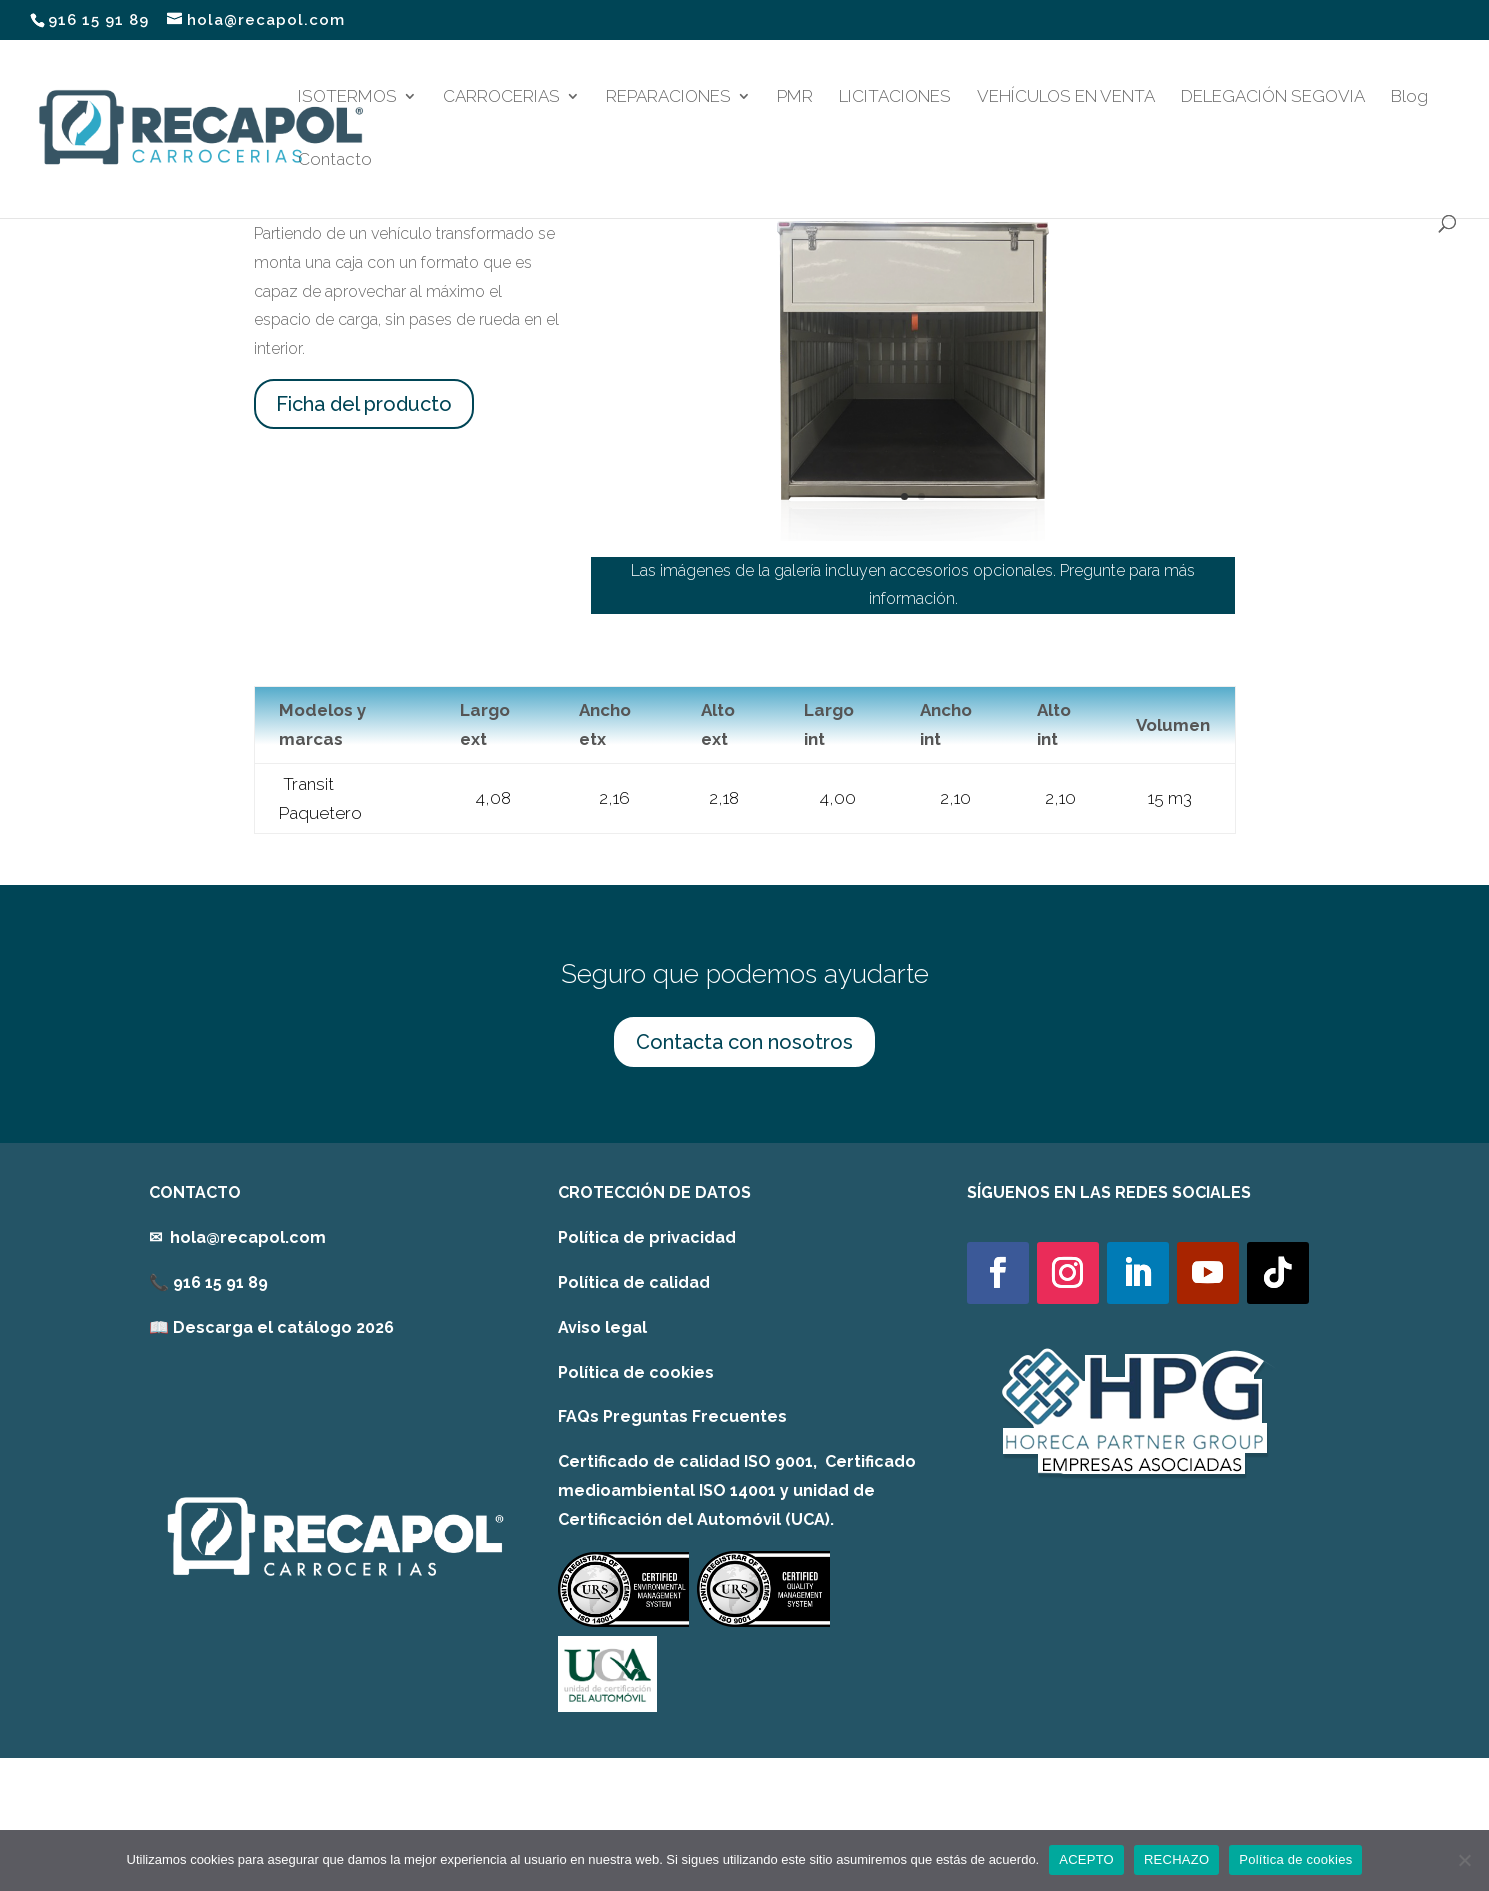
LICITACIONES (895, 97)
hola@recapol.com (248, 1237)
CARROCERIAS (501, 97)
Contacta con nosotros (744, 1042)
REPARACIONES (668, 97)
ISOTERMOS (347, 97)
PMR (795, 97)
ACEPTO (1086, 1859)
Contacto (335, 160)
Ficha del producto (364, 404)
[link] (271, 1327)
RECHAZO (1176, 1859)
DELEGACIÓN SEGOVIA (1273, 97)
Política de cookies (636, 1372)
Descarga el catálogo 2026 (283, 1327)
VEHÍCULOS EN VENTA (1066, 97)
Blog (1409, 97)
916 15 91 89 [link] (220, 1282)
